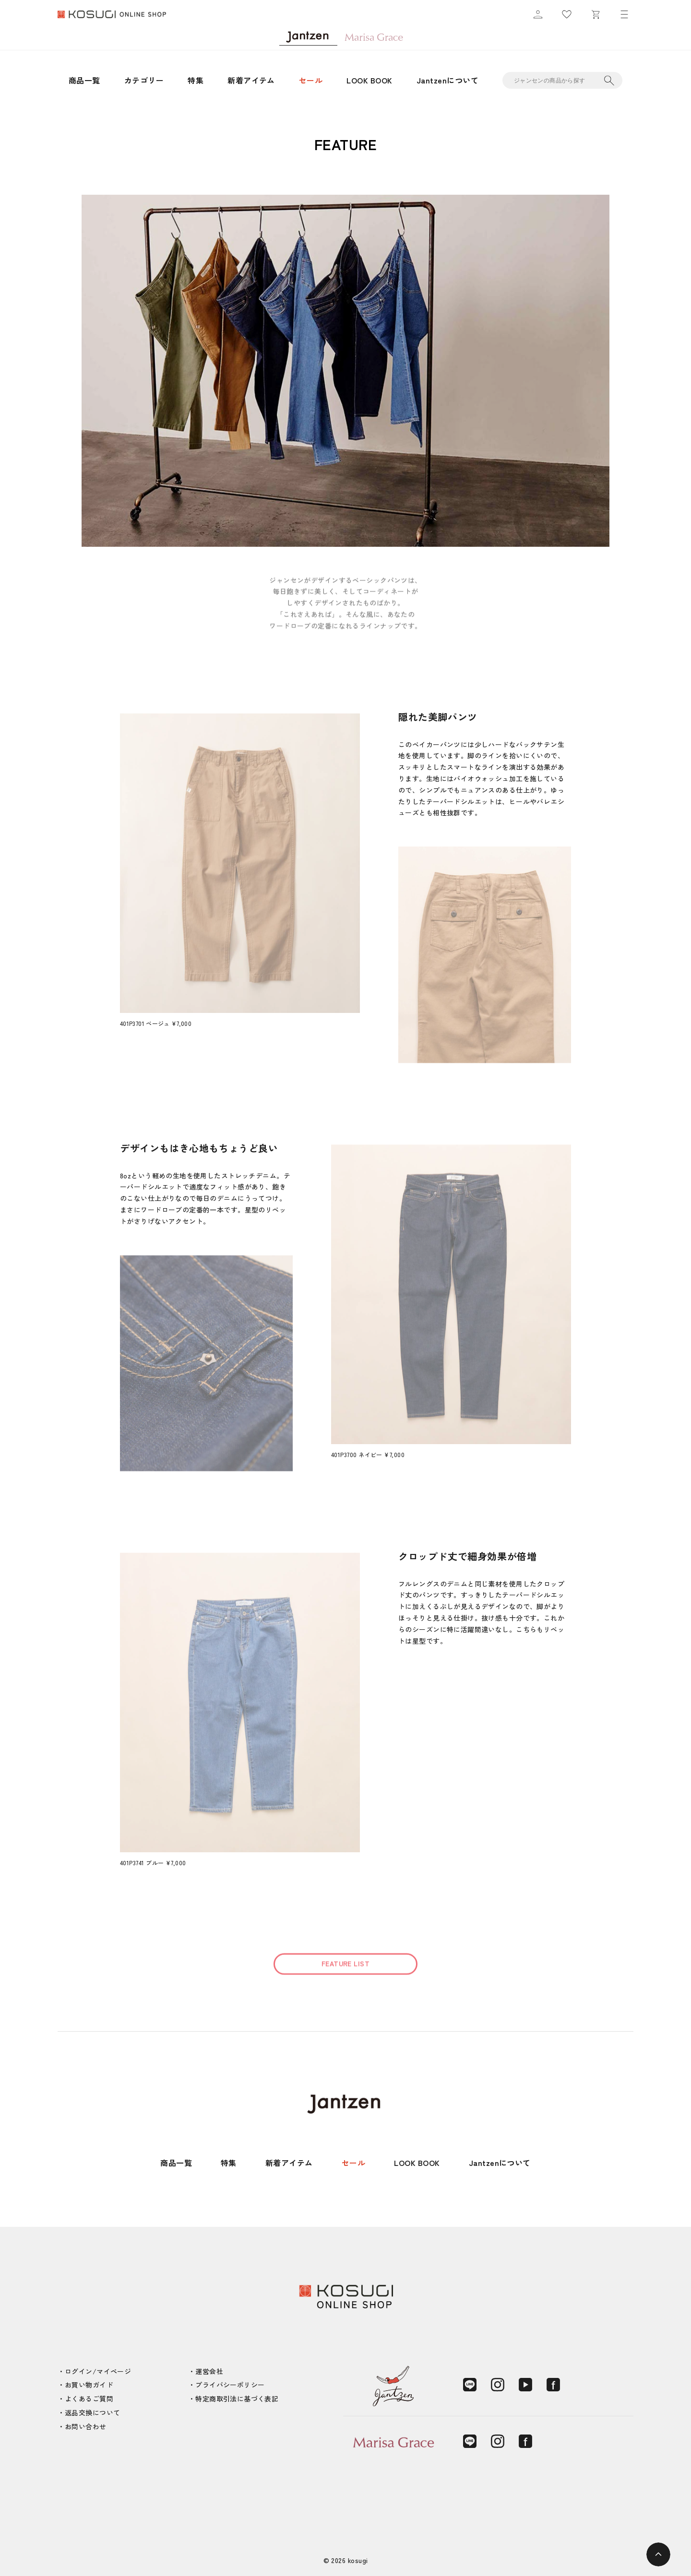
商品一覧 (84, 80)
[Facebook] (553, 2384)
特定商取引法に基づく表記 (236, 2398)
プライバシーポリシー (229, 2384)
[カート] (595, 14)
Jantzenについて (447, 80)
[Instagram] (497, 2384)
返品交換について (92, 2412)
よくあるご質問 (89, 2398)
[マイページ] (538, 14)
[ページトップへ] (658, 2554)
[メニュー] (624, 14)
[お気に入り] (567, 14)
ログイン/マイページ (98, 2371)
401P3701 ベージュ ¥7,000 (155, 1023)
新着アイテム (251, 80)
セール (310, 80)
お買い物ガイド (89, 2384)
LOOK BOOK (369, 80)
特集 (195, 80)
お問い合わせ (86, 2426)
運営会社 (209, 2371)
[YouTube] (525, 2384)
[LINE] (470, 2384)
